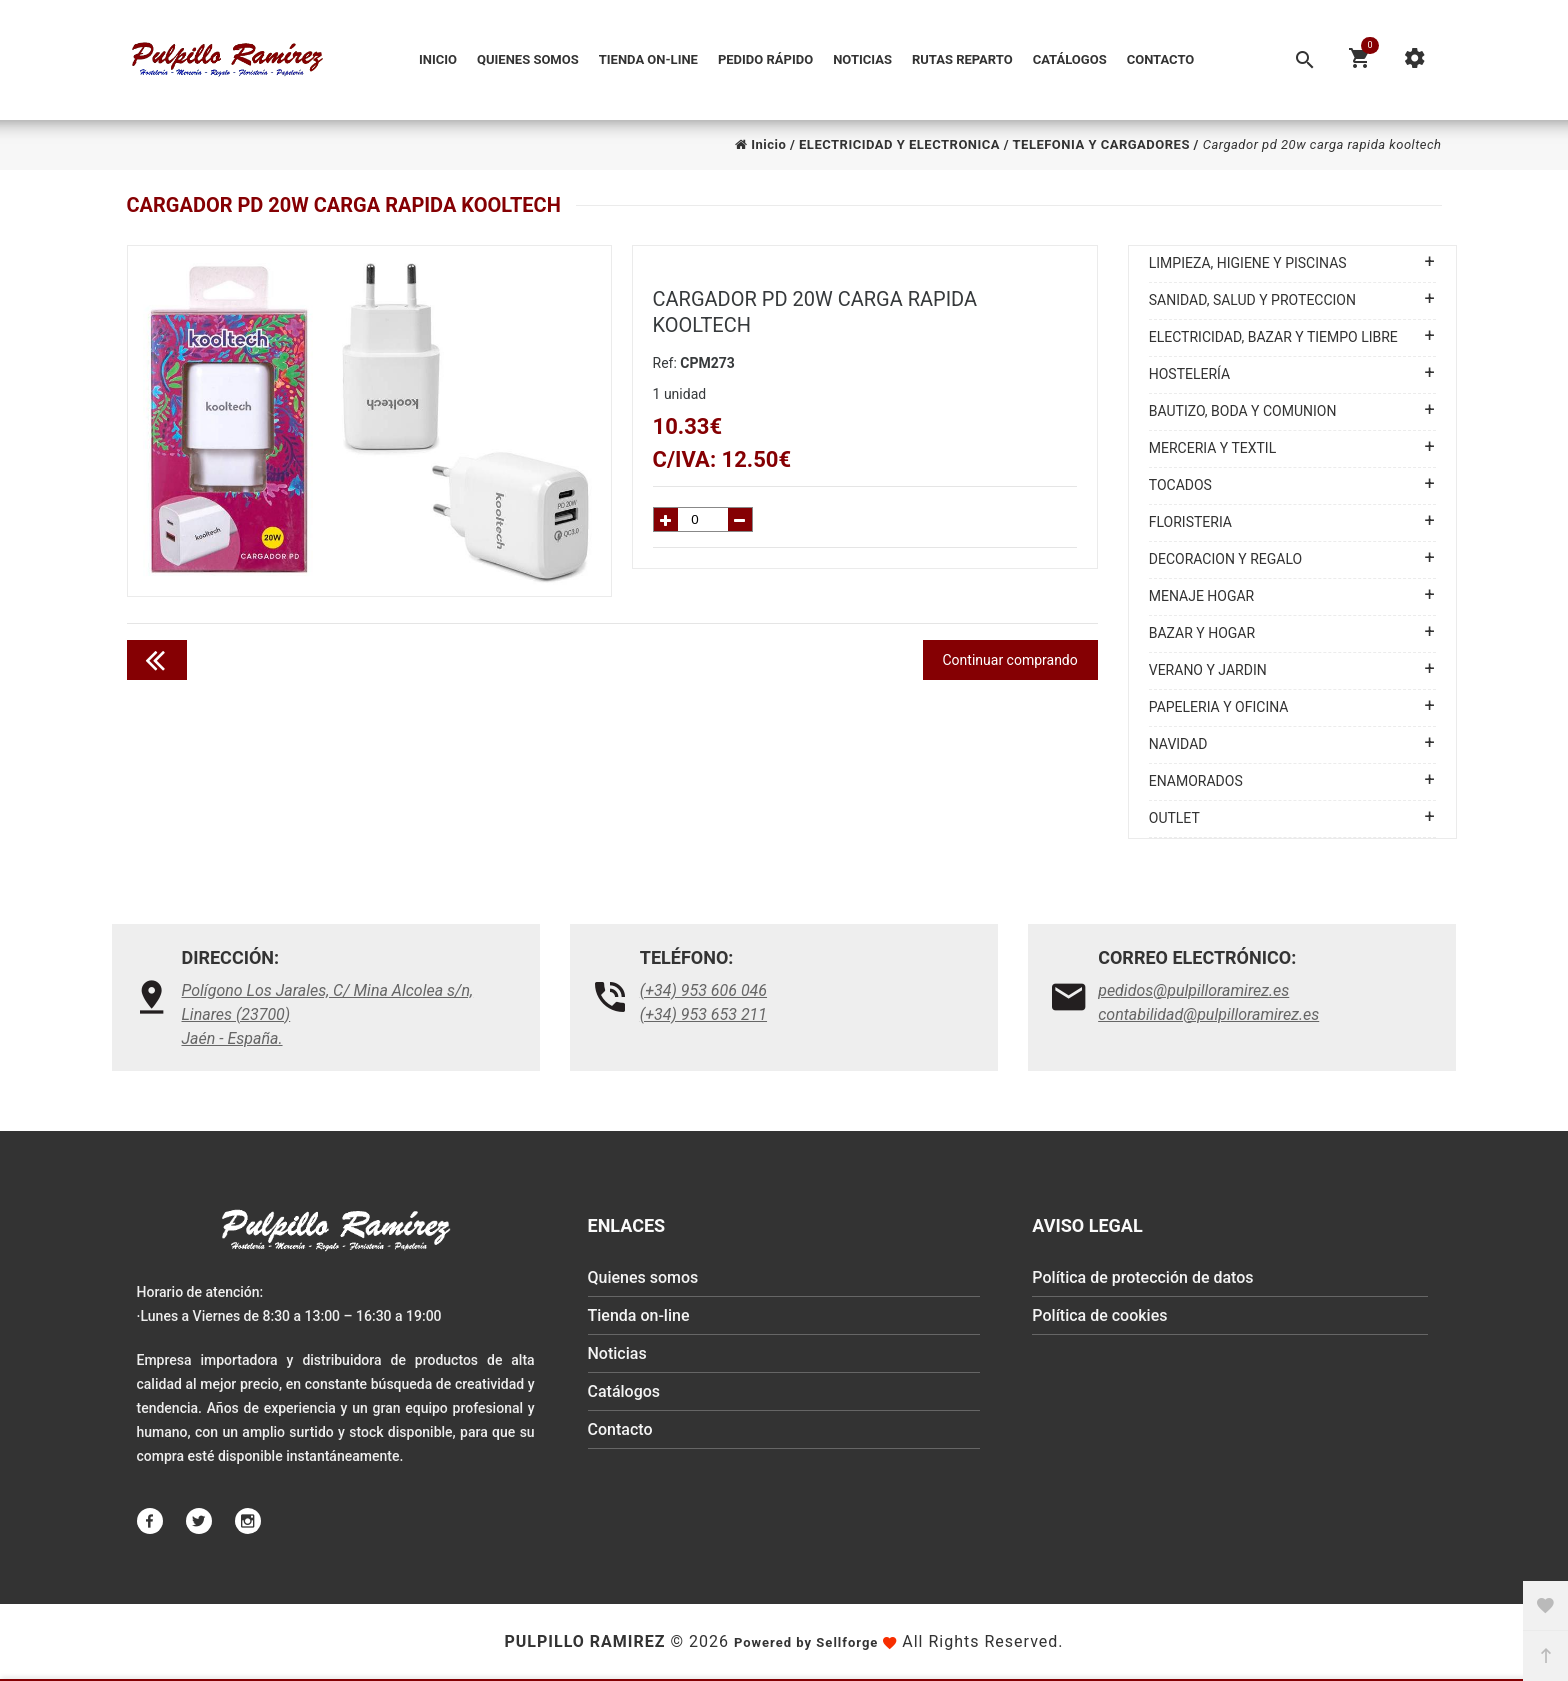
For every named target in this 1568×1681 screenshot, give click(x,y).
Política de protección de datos (1142, 1277)
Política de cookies (1099, 1315)
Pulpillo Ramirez (584, 1641)
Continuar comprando (1010, 660)
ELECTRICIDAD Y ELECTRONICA (899, 144)
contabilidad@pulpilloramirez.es (1208, 1014)
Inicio (438, 59)
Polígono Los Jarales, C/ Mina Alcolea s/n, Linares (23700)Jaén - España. (328, 1014)
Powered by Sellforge (806, 1642)
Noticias (862, 59)
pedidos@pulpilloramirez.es (1193, 990)
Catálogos (1070, 59)
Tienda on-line (648, 59)
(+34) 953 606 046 (703, 990)
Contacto (1161, 59)
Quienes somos (528, 59)
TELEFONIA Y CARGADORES (1101, 144)
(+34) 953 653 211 (703, 1014)
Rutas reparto (962, 59)
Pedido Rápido (765, 59)
